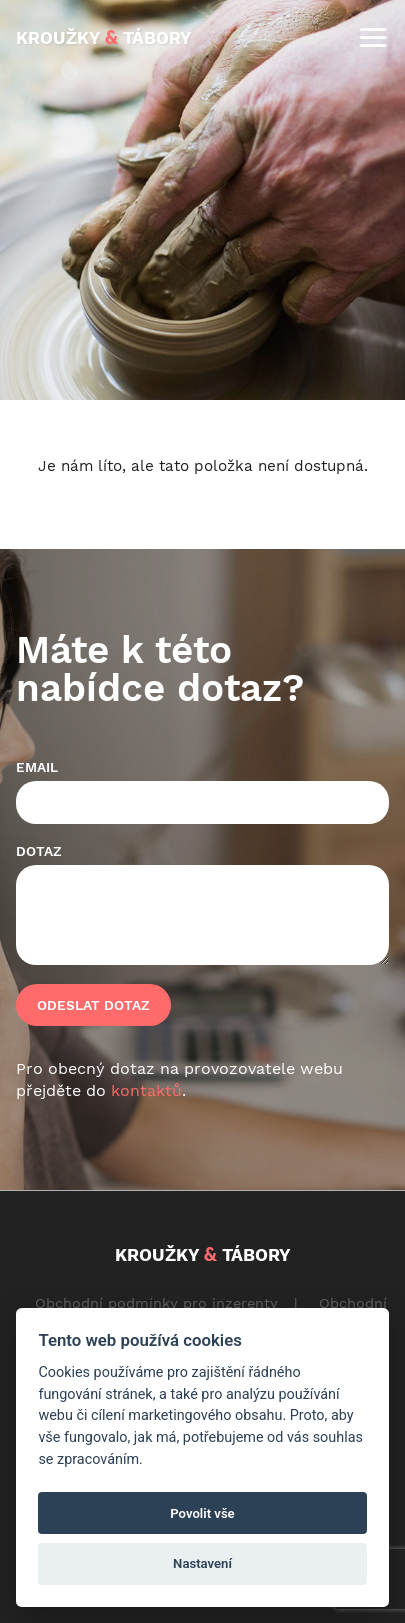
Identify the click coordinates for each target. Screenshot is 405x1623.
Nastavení (202, 1563)
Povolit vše (202, 1513)
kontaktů (146, 1090)
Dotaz (39, 851)
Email (37, 767)
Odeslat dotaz (93, 1005)
